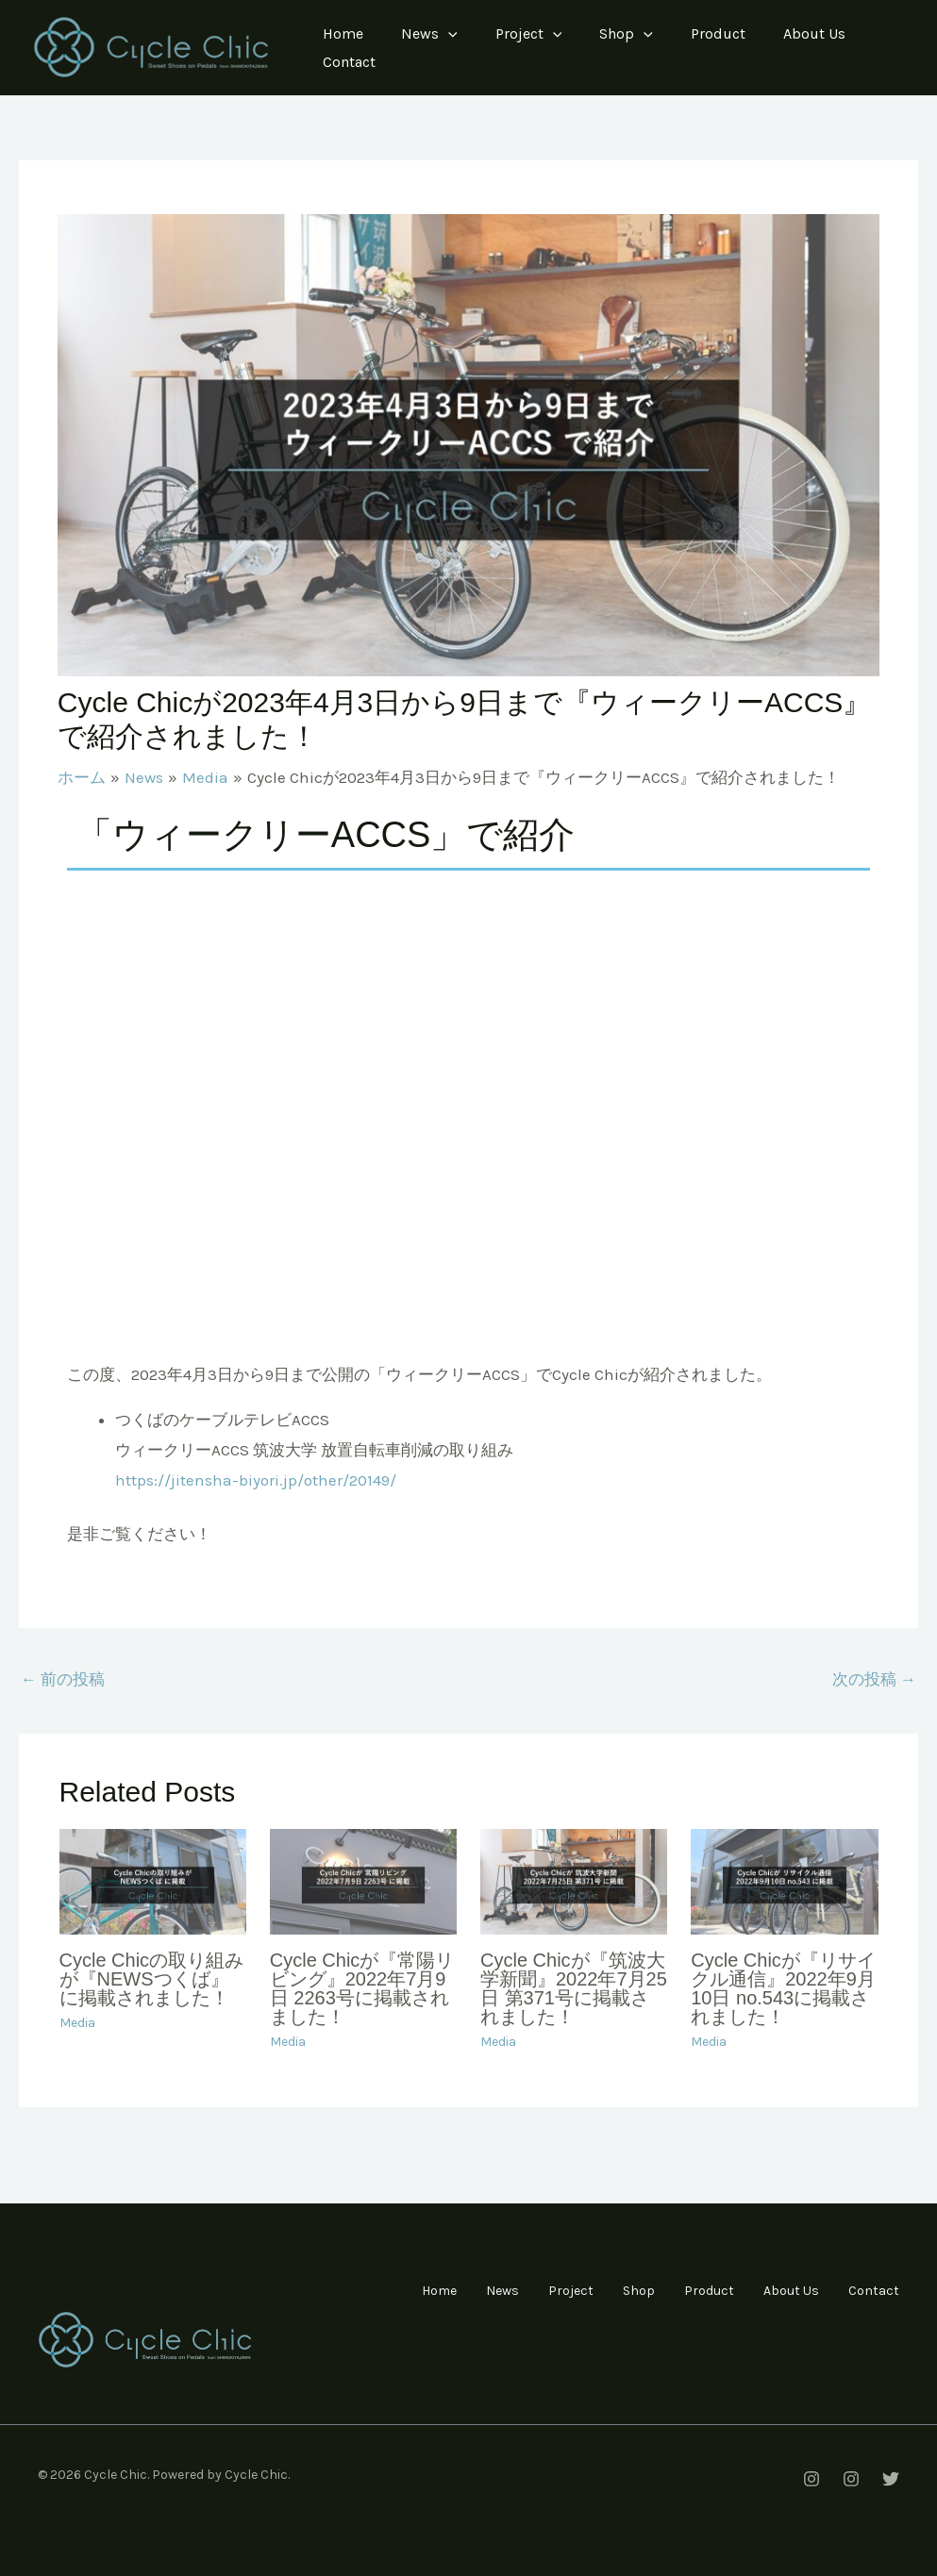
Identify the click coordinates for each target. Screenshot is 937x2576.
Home (343, 33)
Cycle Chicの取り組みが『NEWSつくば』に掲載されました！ (151, 1979)
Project (528, 34)
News (429, 34)
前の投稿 (63, 1679)
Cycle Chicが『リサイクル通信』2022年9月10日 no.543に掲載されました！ (783, 1988)
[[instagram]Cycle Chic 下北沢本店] (811, 2478)
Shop (626, 34)
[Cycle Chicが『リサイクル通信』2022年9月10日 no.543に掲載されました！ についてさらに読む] (784, 1879)
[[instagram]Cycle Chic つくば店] (851, 2478)
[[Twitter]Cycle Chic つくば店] (890, 2478)
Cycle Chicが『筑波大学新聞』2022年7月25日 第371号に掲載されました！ (573, 1988)
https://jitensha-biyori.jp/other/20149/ (255, 1480)
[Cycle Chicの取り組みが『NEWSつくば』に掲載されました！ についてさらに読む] (152, 1879)
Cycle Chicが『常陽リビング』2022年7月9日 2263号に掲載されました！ (362, 1988)
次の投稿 (874, 1679)
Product (718, 33)
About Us (814, 33)
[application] (448, 34)
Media (77, 2023)
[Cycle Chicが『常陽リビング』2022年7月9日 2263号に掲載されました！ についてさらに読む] (363, 1879)
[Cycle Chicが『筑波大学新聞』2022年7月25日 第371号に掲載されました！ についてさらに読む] (573, 1879)
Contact (349, 62)
